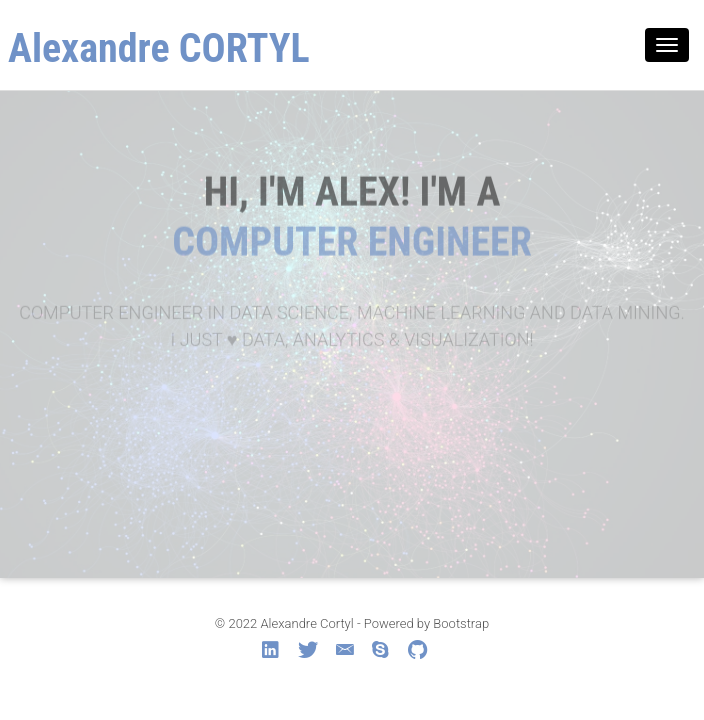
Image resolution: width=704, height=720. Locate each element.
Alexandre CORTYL (159, 49)
